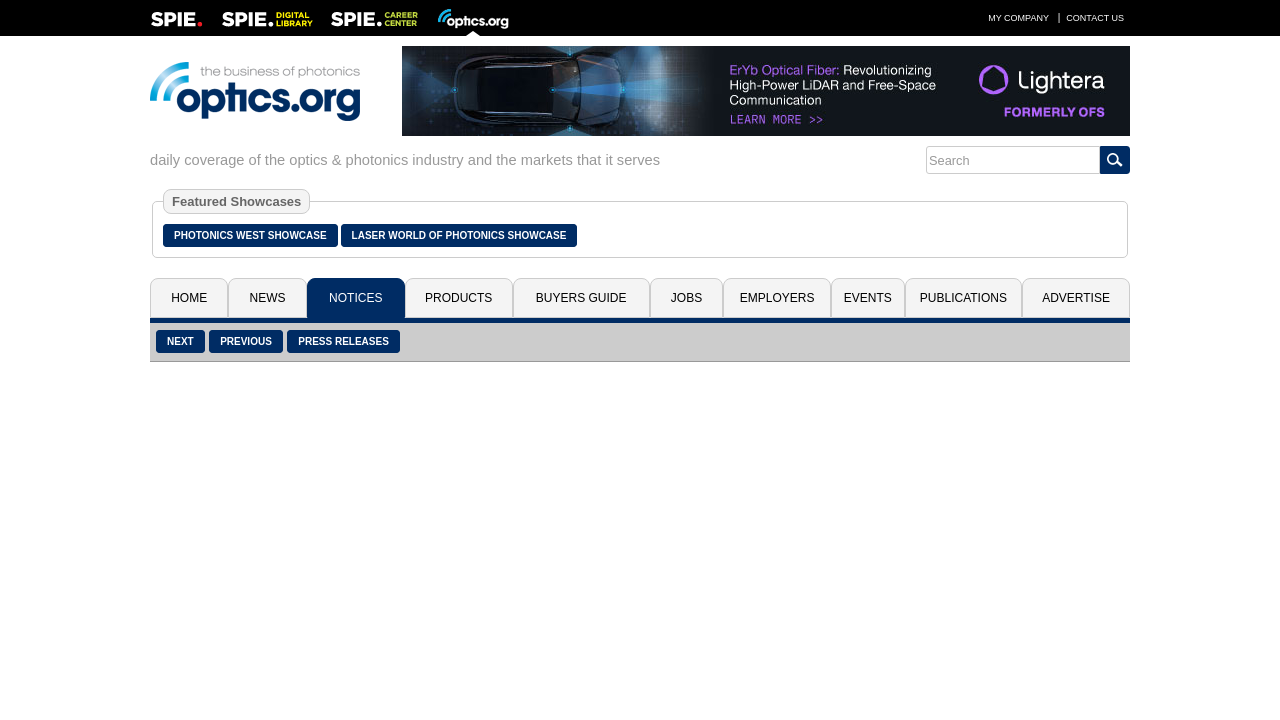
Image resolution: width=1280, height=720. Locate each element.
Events (868, 298)
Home (189, 298)
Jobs (686, 298)
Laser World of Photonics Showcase (459, 235)
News (268, 298)
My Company (1018, 18)
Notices (355, 298)
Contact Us (1095, 18)
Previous (246, 341)
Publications (963, 298)
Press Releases (343, 341)
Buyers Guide (581, 298)
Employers (777, 298)
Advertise (1076, 298)
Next (180, 341)
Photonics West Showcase (250, 235)
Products (458, 298)
